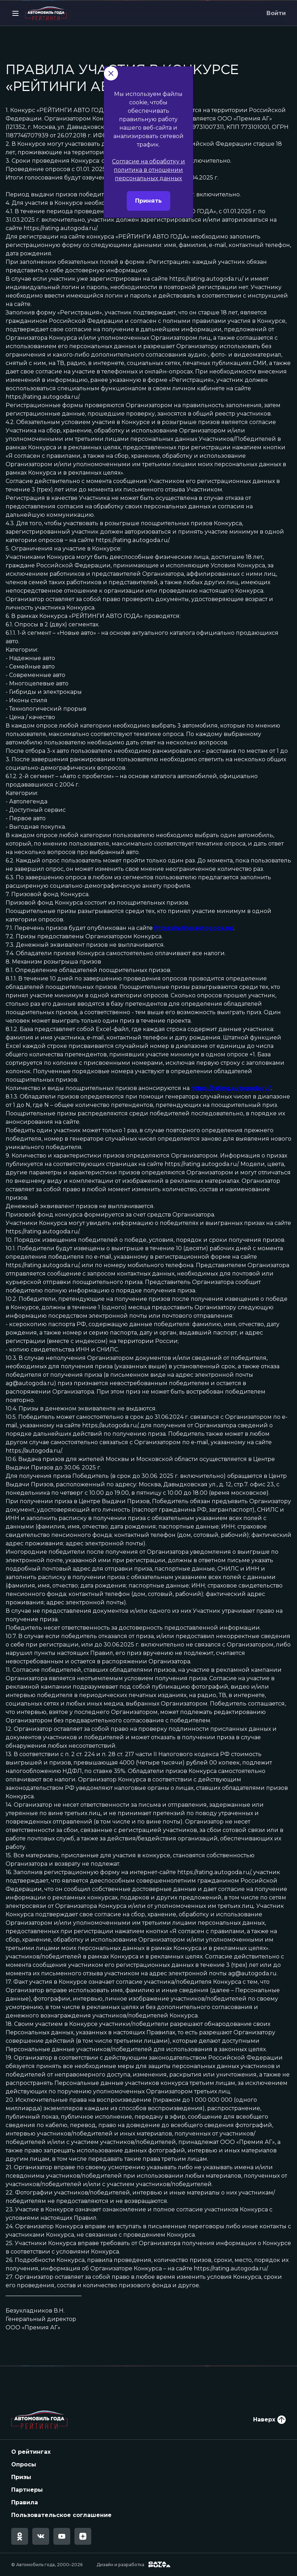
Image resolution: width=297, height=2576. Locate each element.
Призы (21, 2477)
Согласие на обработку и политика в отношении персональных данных (148, 201)
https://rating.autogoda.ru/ (194, 928)
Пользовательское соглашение (61, 2515)
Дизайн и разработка (134, 2565)
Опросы (23, 2464)
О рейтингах (31, 2451)
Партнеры (27, 2489)
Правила (24, 2502)
